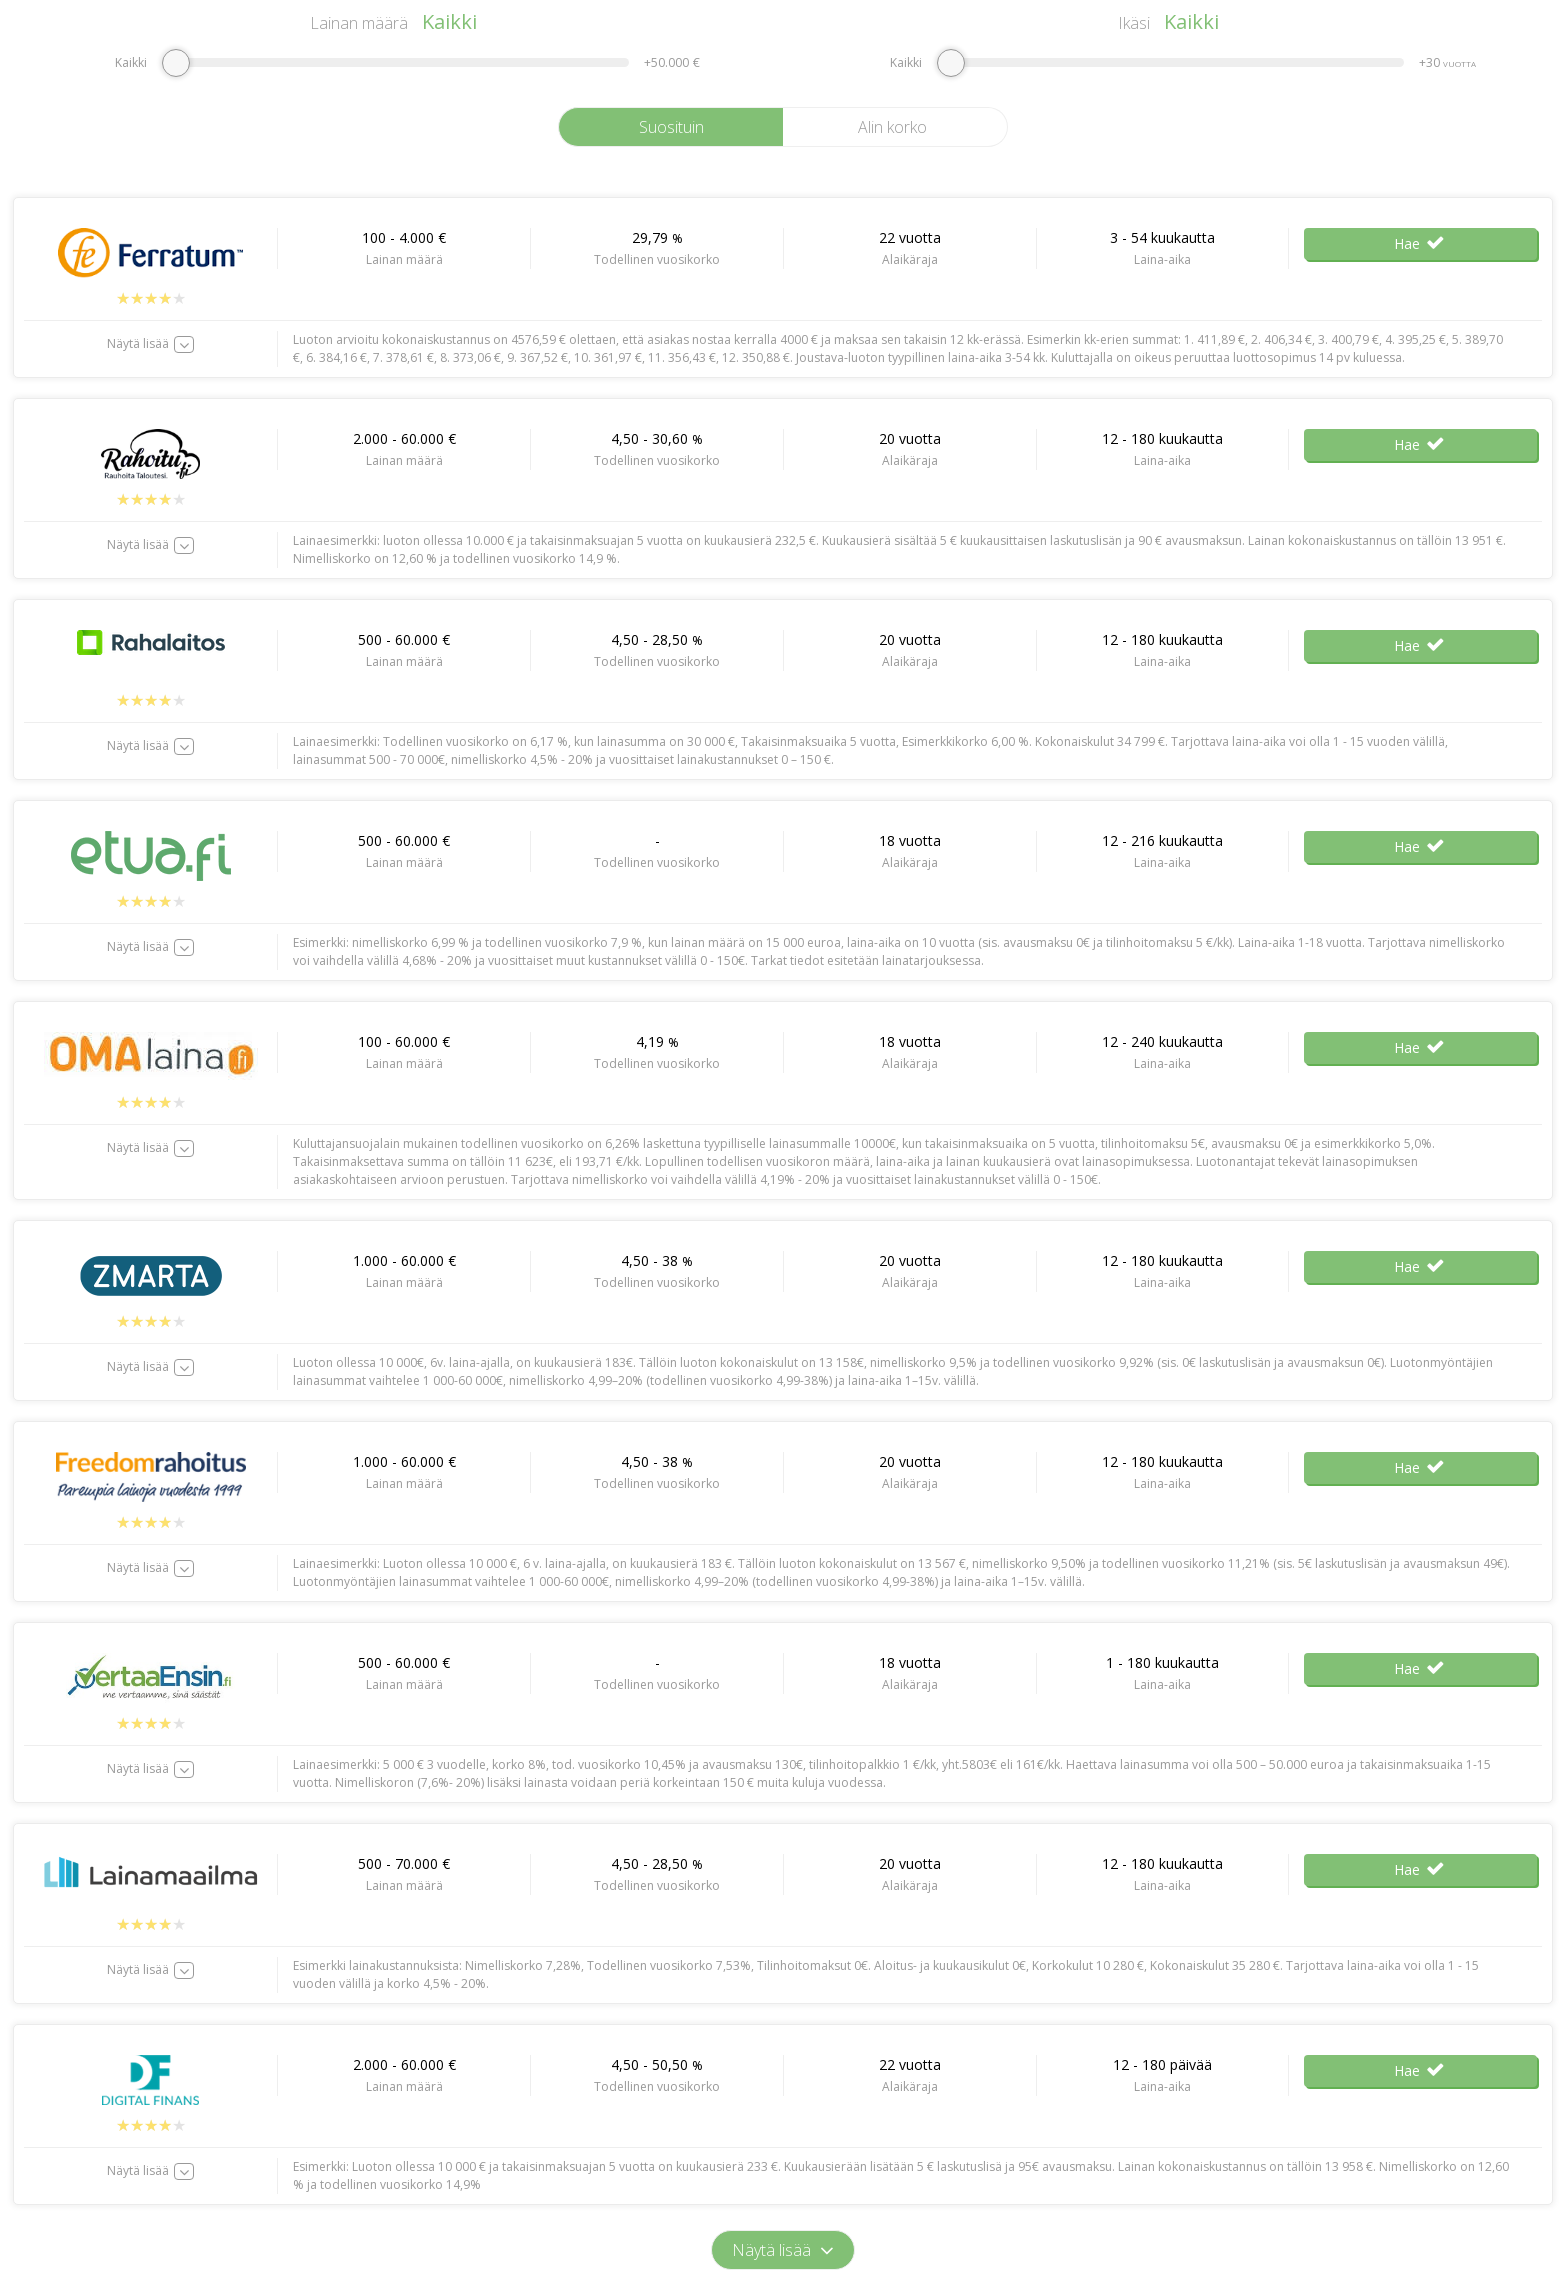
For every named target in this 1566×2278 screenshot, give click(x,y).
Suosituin (671, 127)
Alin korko (892, 127)
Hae (1421, 243)
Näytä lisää (138, 343)
